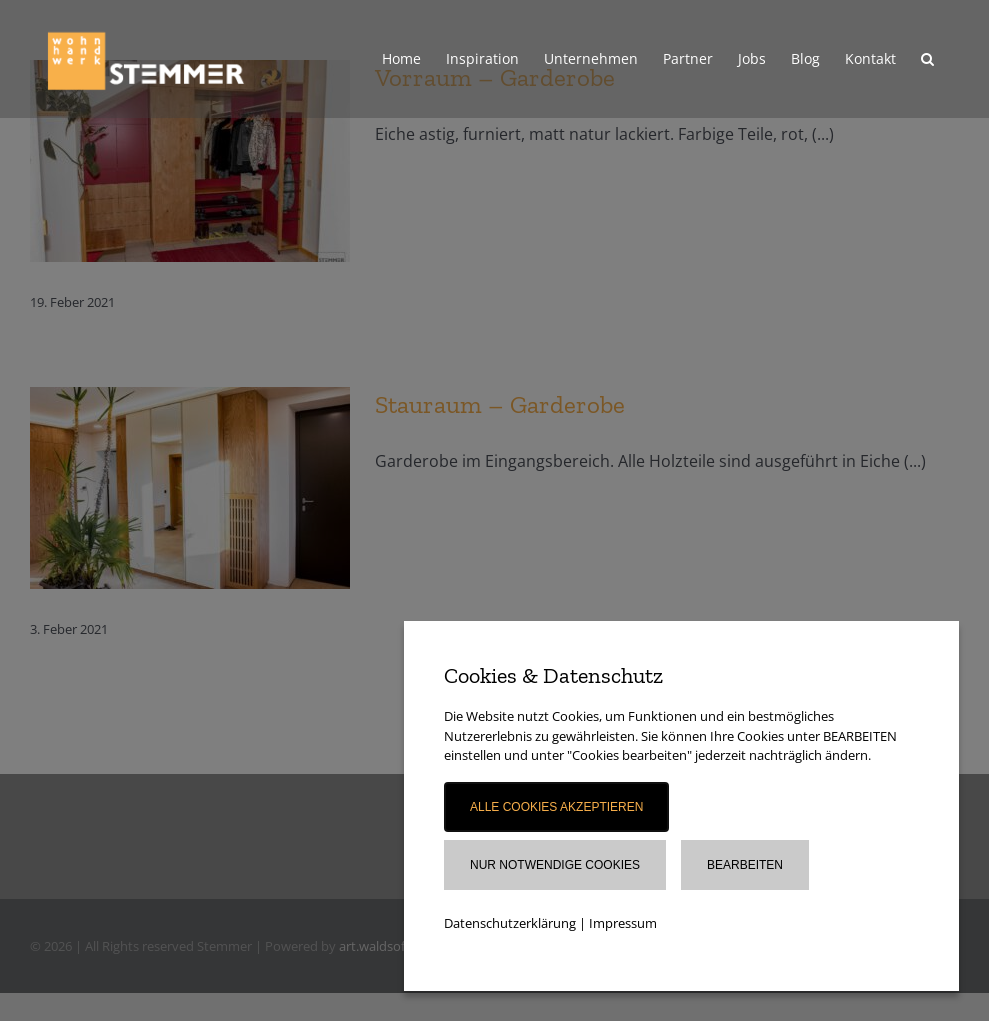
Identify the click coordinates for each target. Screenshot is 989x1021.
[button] (927, 59)
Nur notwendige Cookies (555, 865)
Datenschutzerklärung (510, 923)
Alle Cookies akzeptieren (556, 807)
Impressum (623, 923)
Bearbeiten (745, 865)
